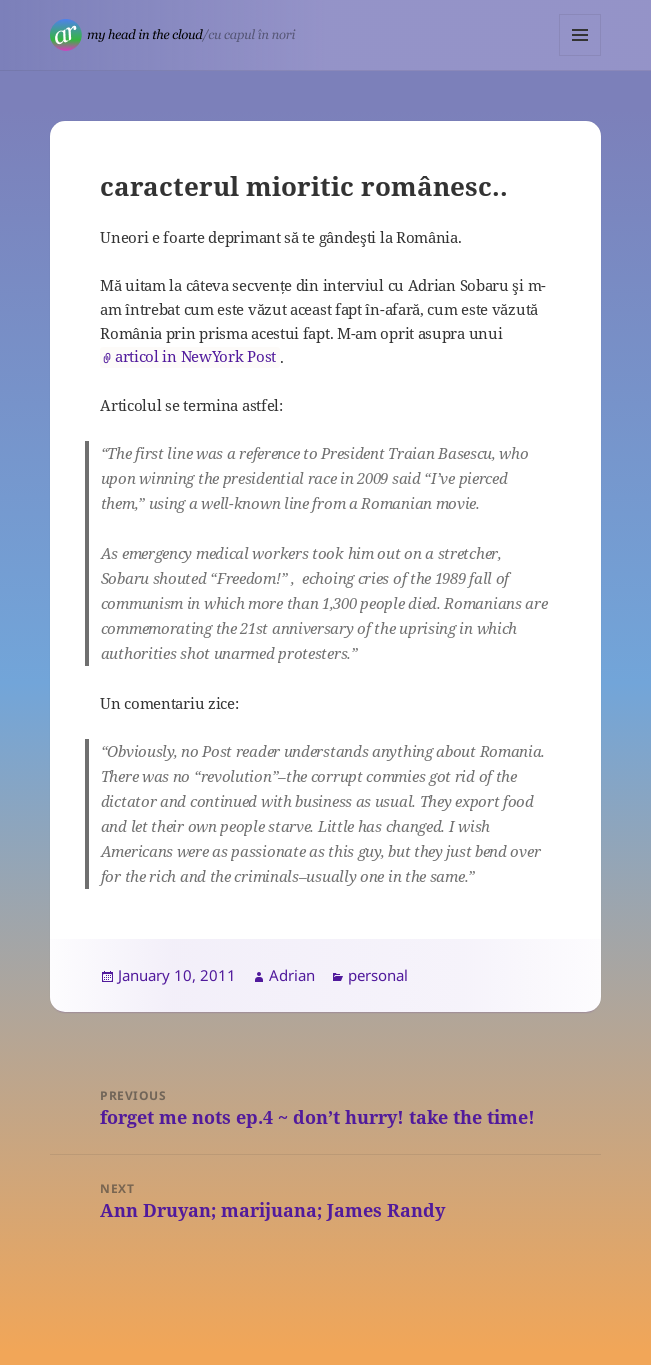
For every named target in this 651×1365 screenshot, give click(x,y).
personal (378, 975)
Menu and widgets (580, 55)
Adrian (292, 975)
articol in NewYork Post (195, 356)
